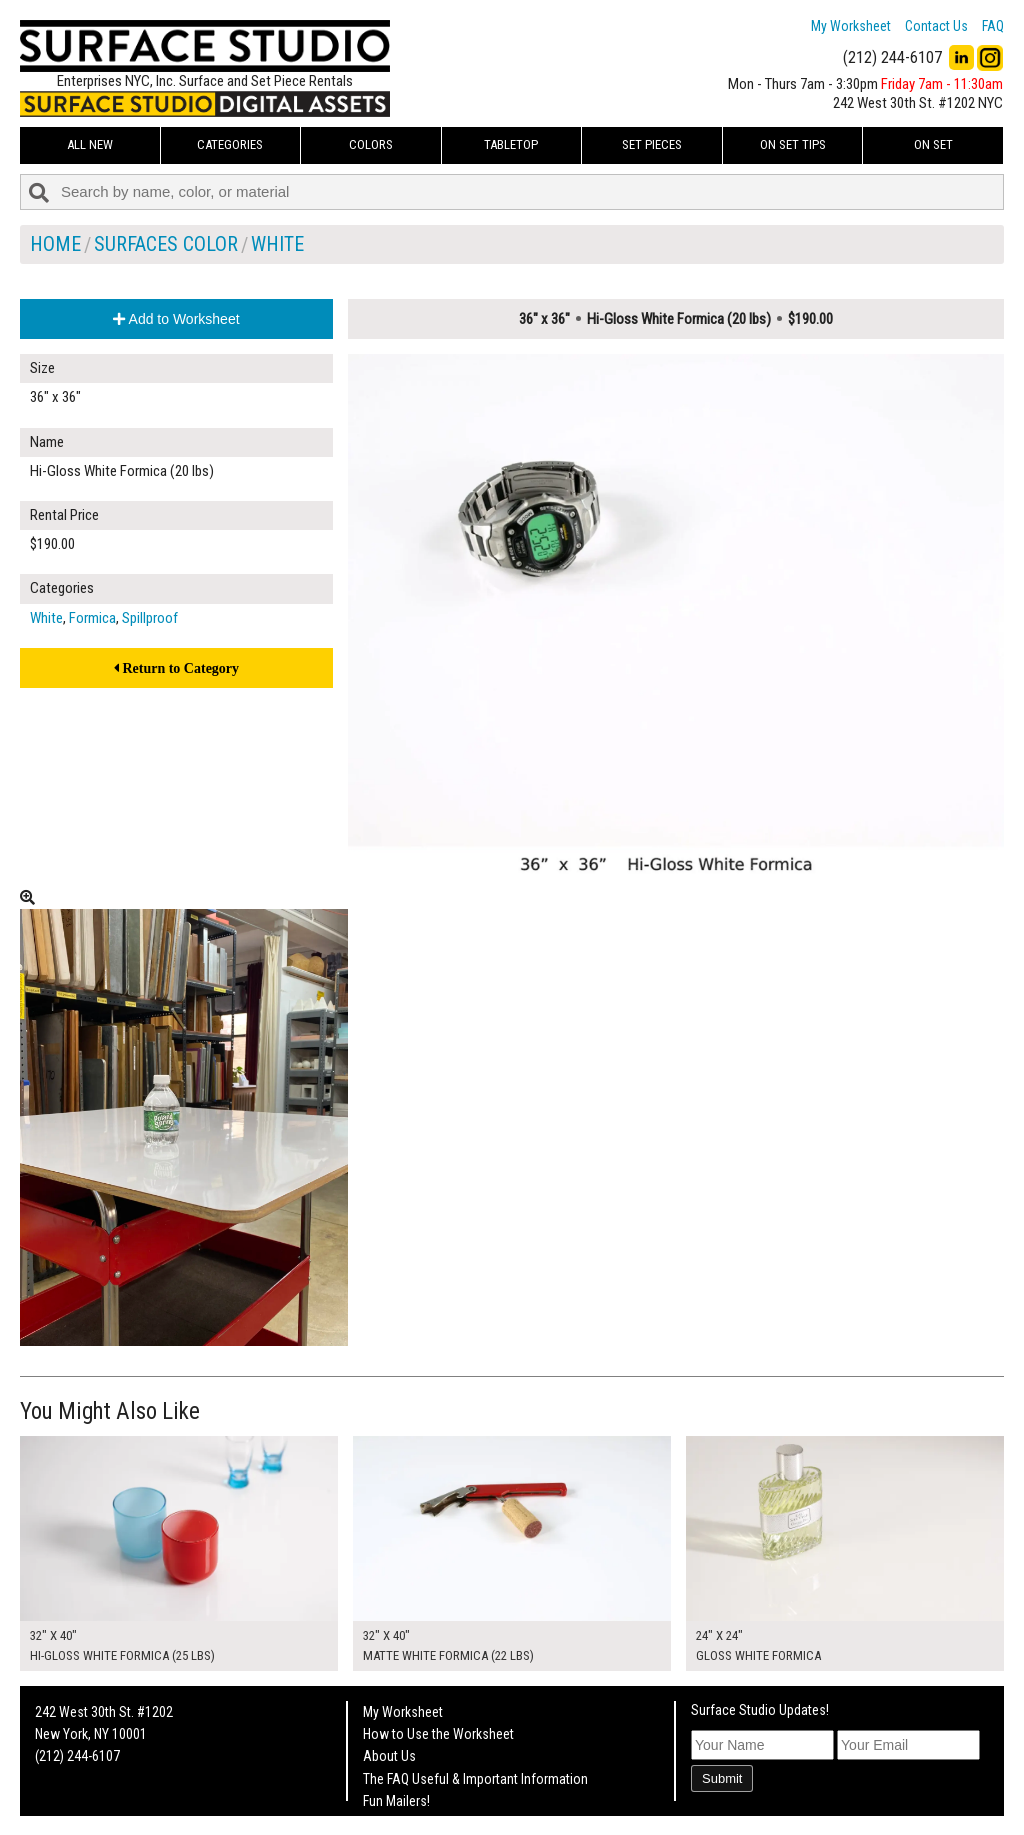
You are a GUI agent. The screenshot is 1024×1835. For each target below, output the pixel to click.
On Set (933, 144)
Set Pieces (652, 144)
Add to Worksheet (176, 319)
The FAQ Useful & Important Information (475, 1779)
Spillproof (150, 618)
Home (55, 244)
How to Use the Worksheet (438, 1734)
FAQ (993, 26)
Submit (722, 1778)
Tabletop (511, 144)
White (277, 244)
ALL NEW (90, 144)
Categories (230, 144)
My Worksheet (851, 26)
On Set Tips (793, 144)
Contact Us (936, 26)
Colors (371, 144)
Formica (92, 618)
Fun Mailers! (396, 1801)
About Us (389, 1756)
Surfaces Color (166, 244)
